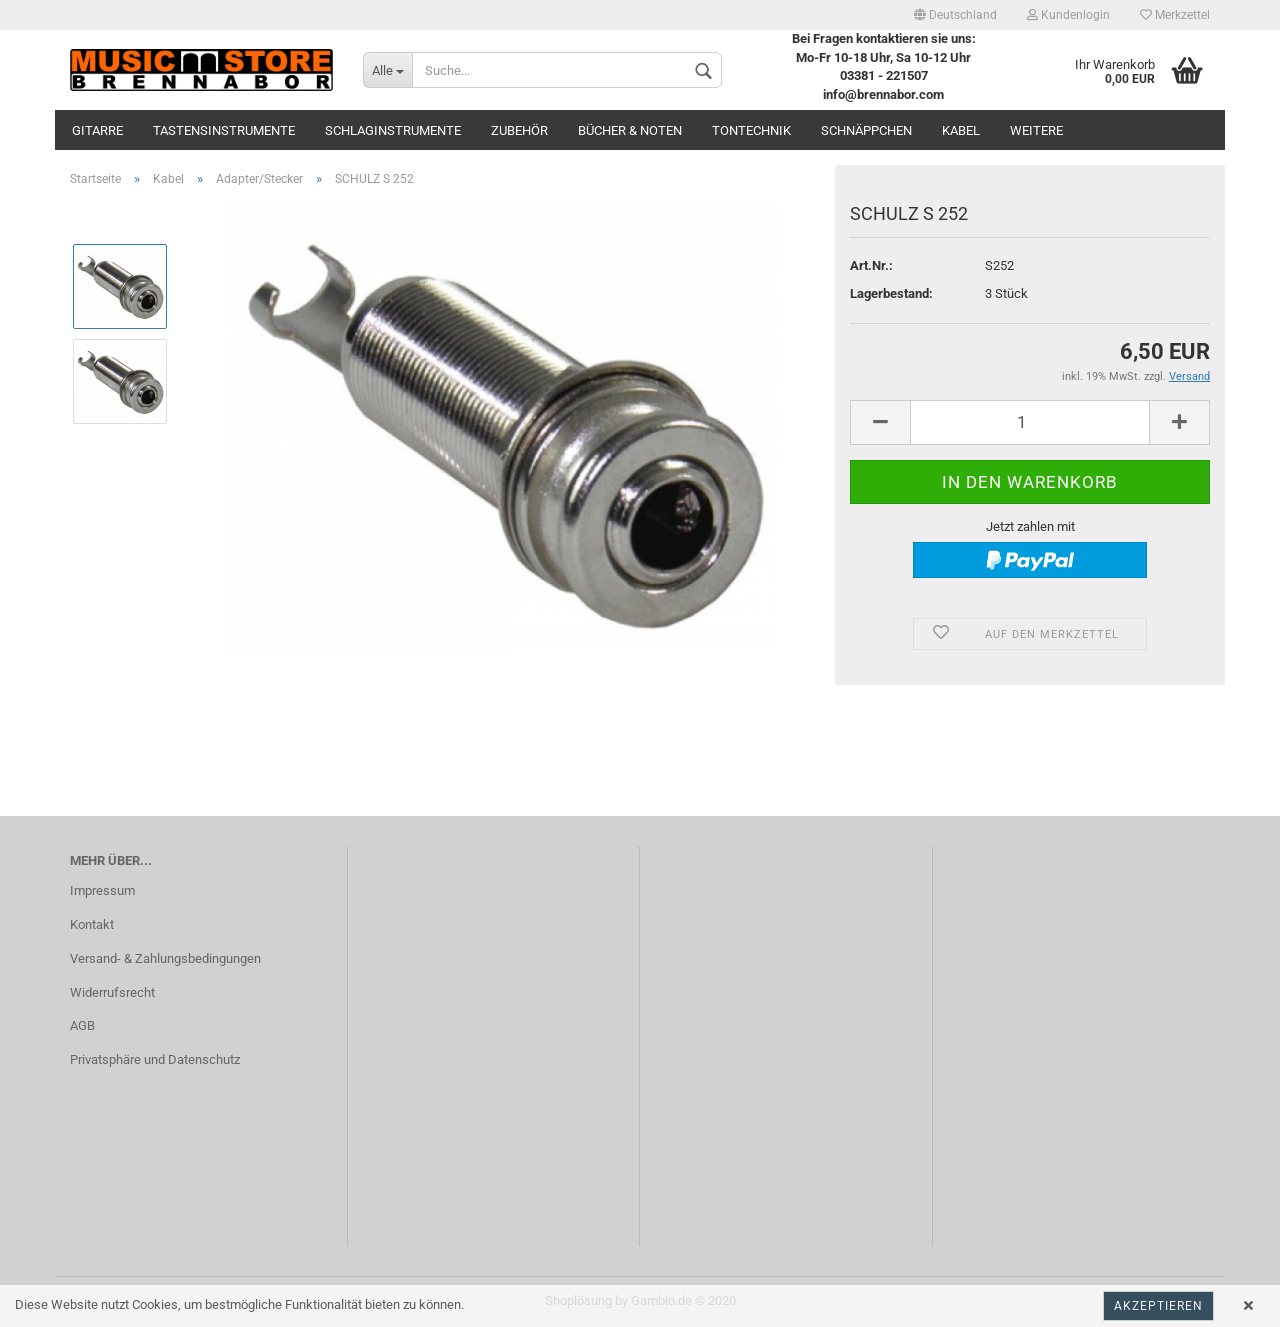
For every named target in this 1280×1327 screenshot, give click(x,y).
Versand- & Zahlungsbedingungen (165, 958)
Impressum (102, 890)
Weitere (1036, 130)
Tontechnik (751, 130)
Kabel (961, 130)
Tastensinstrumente (224, 130)
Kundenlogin (1068, 15)
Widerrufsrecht (112, 992)
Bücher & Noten (630, 130)
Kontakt (92, 924)
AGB (82, 1025)
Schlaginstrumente (393, 130)
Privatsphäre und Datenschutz (155, 1059)
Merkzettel (1175, 15)
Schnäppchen (866, 130)
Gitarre (97, 130)
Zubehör (519, 130)
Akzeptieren (1158, 1306)
